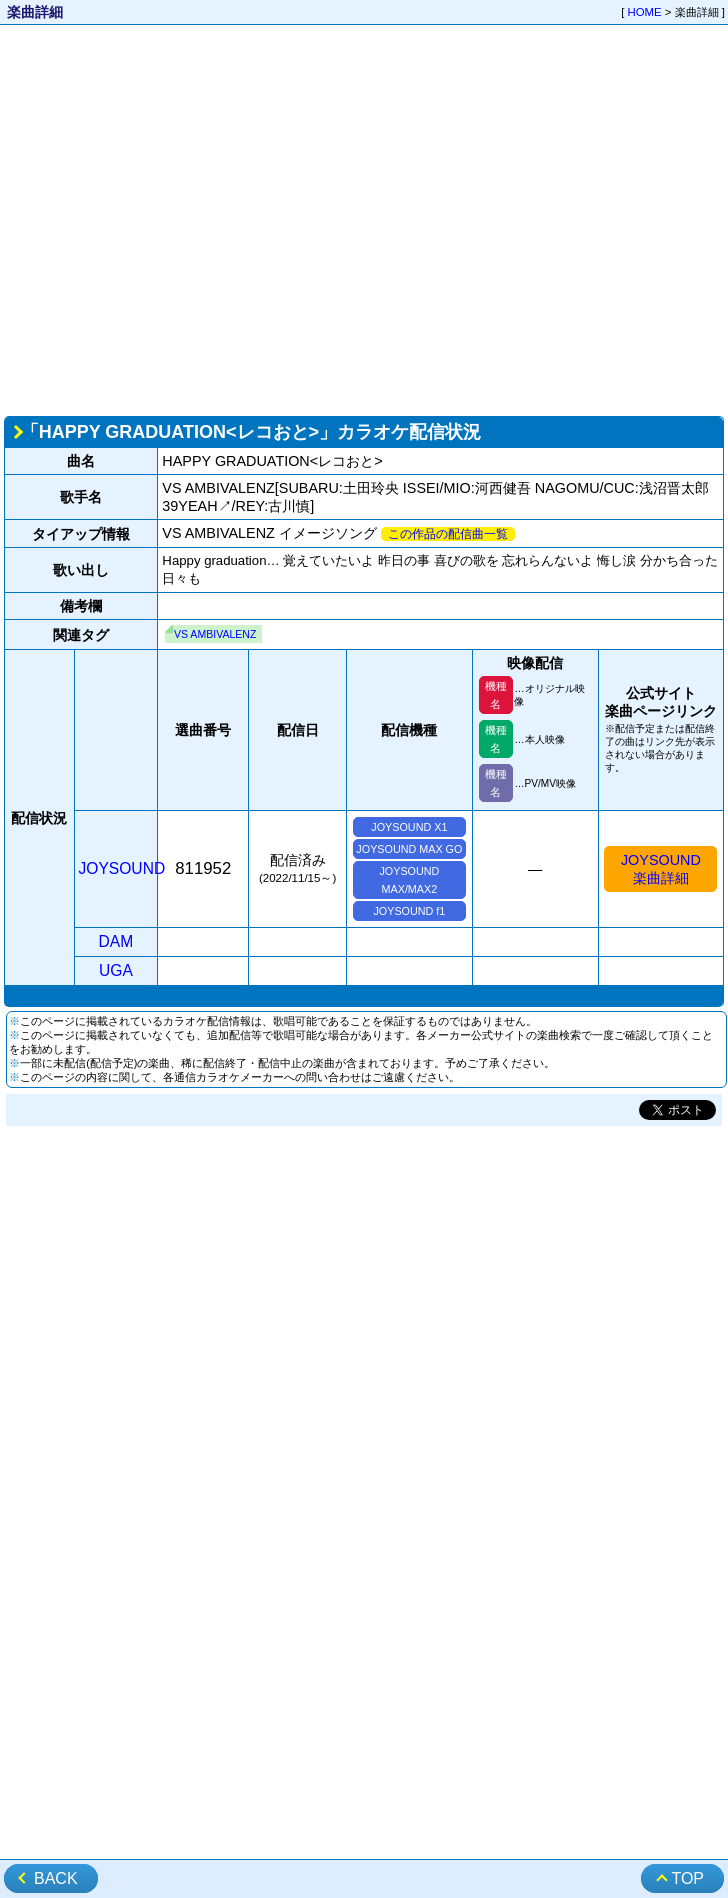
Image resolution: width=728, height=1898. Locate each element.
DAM (116, 941)
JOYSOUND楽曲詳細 (661, 869)
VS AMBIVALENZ (215, 634)
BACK (56, 1878)
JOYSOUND (122, 868)
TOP (687, 1878)
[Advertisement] (187, 218)
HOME (645, 12)
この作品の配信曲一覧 (448, 534)
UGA (116, 970)
